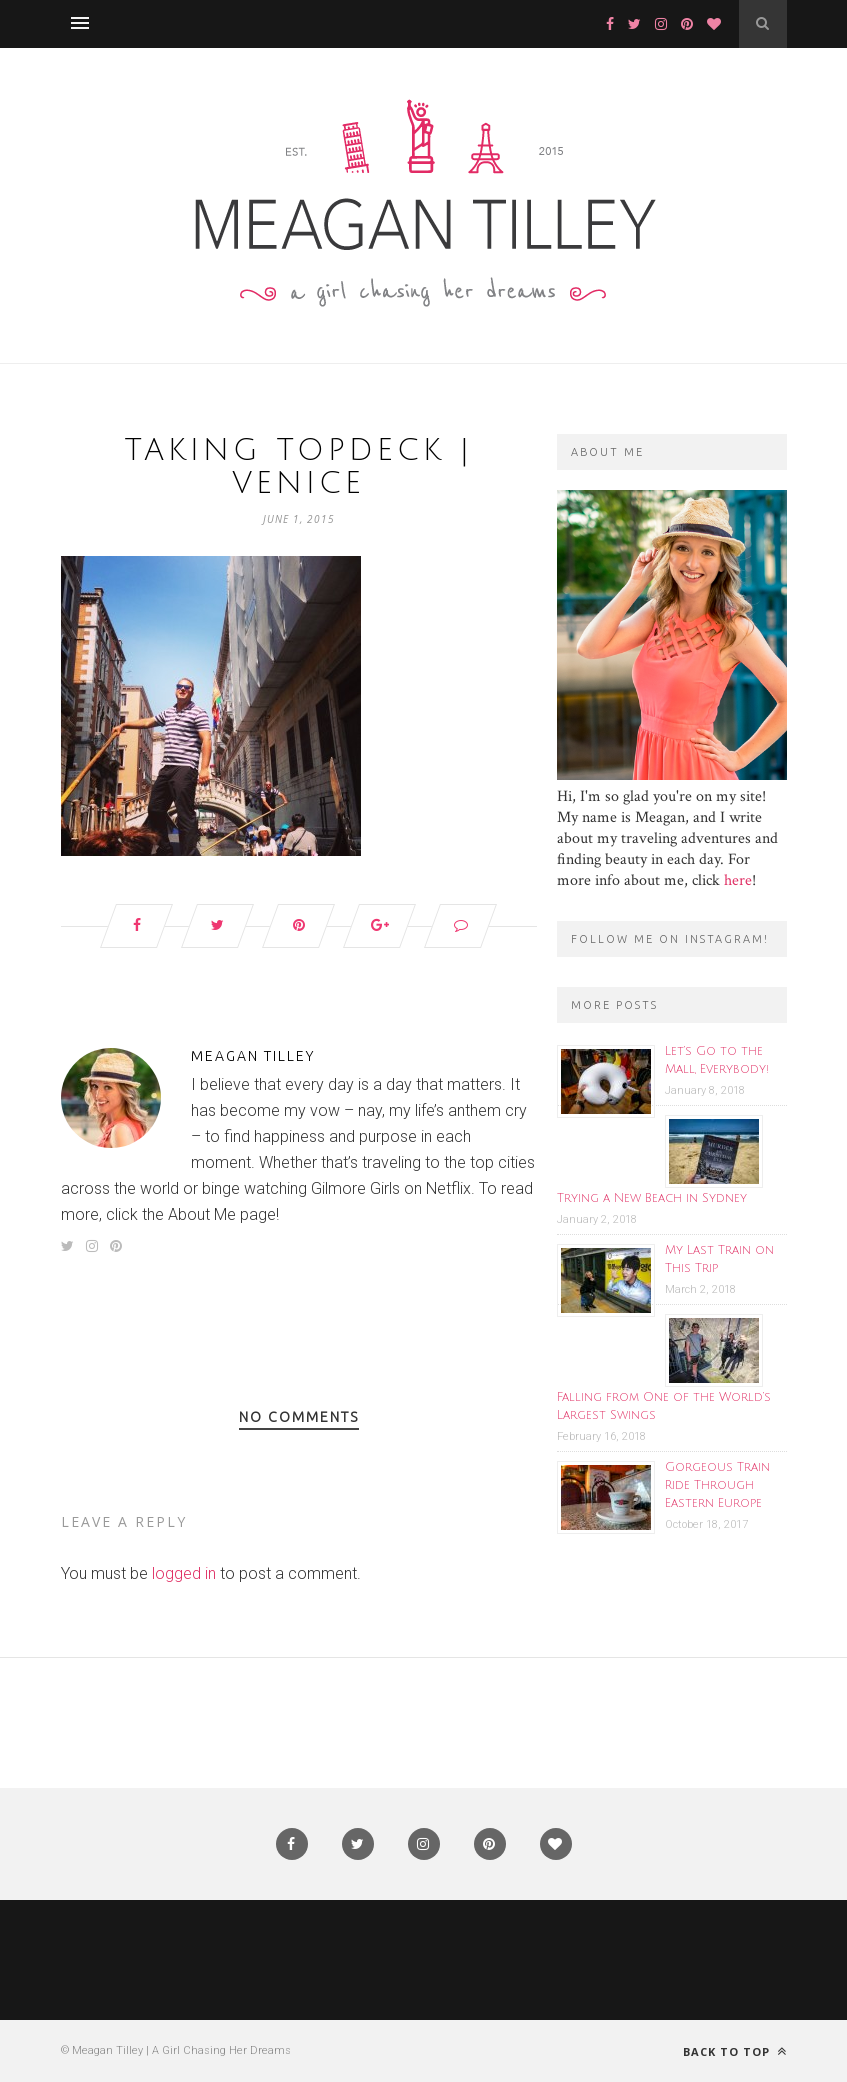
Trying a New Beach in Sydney (652, 1198)
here (738, 880)
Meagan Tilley (253, 1056)
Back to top (735, 2051)
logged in (184, 1573)
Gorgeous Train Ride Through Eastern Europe (717, 1485)
